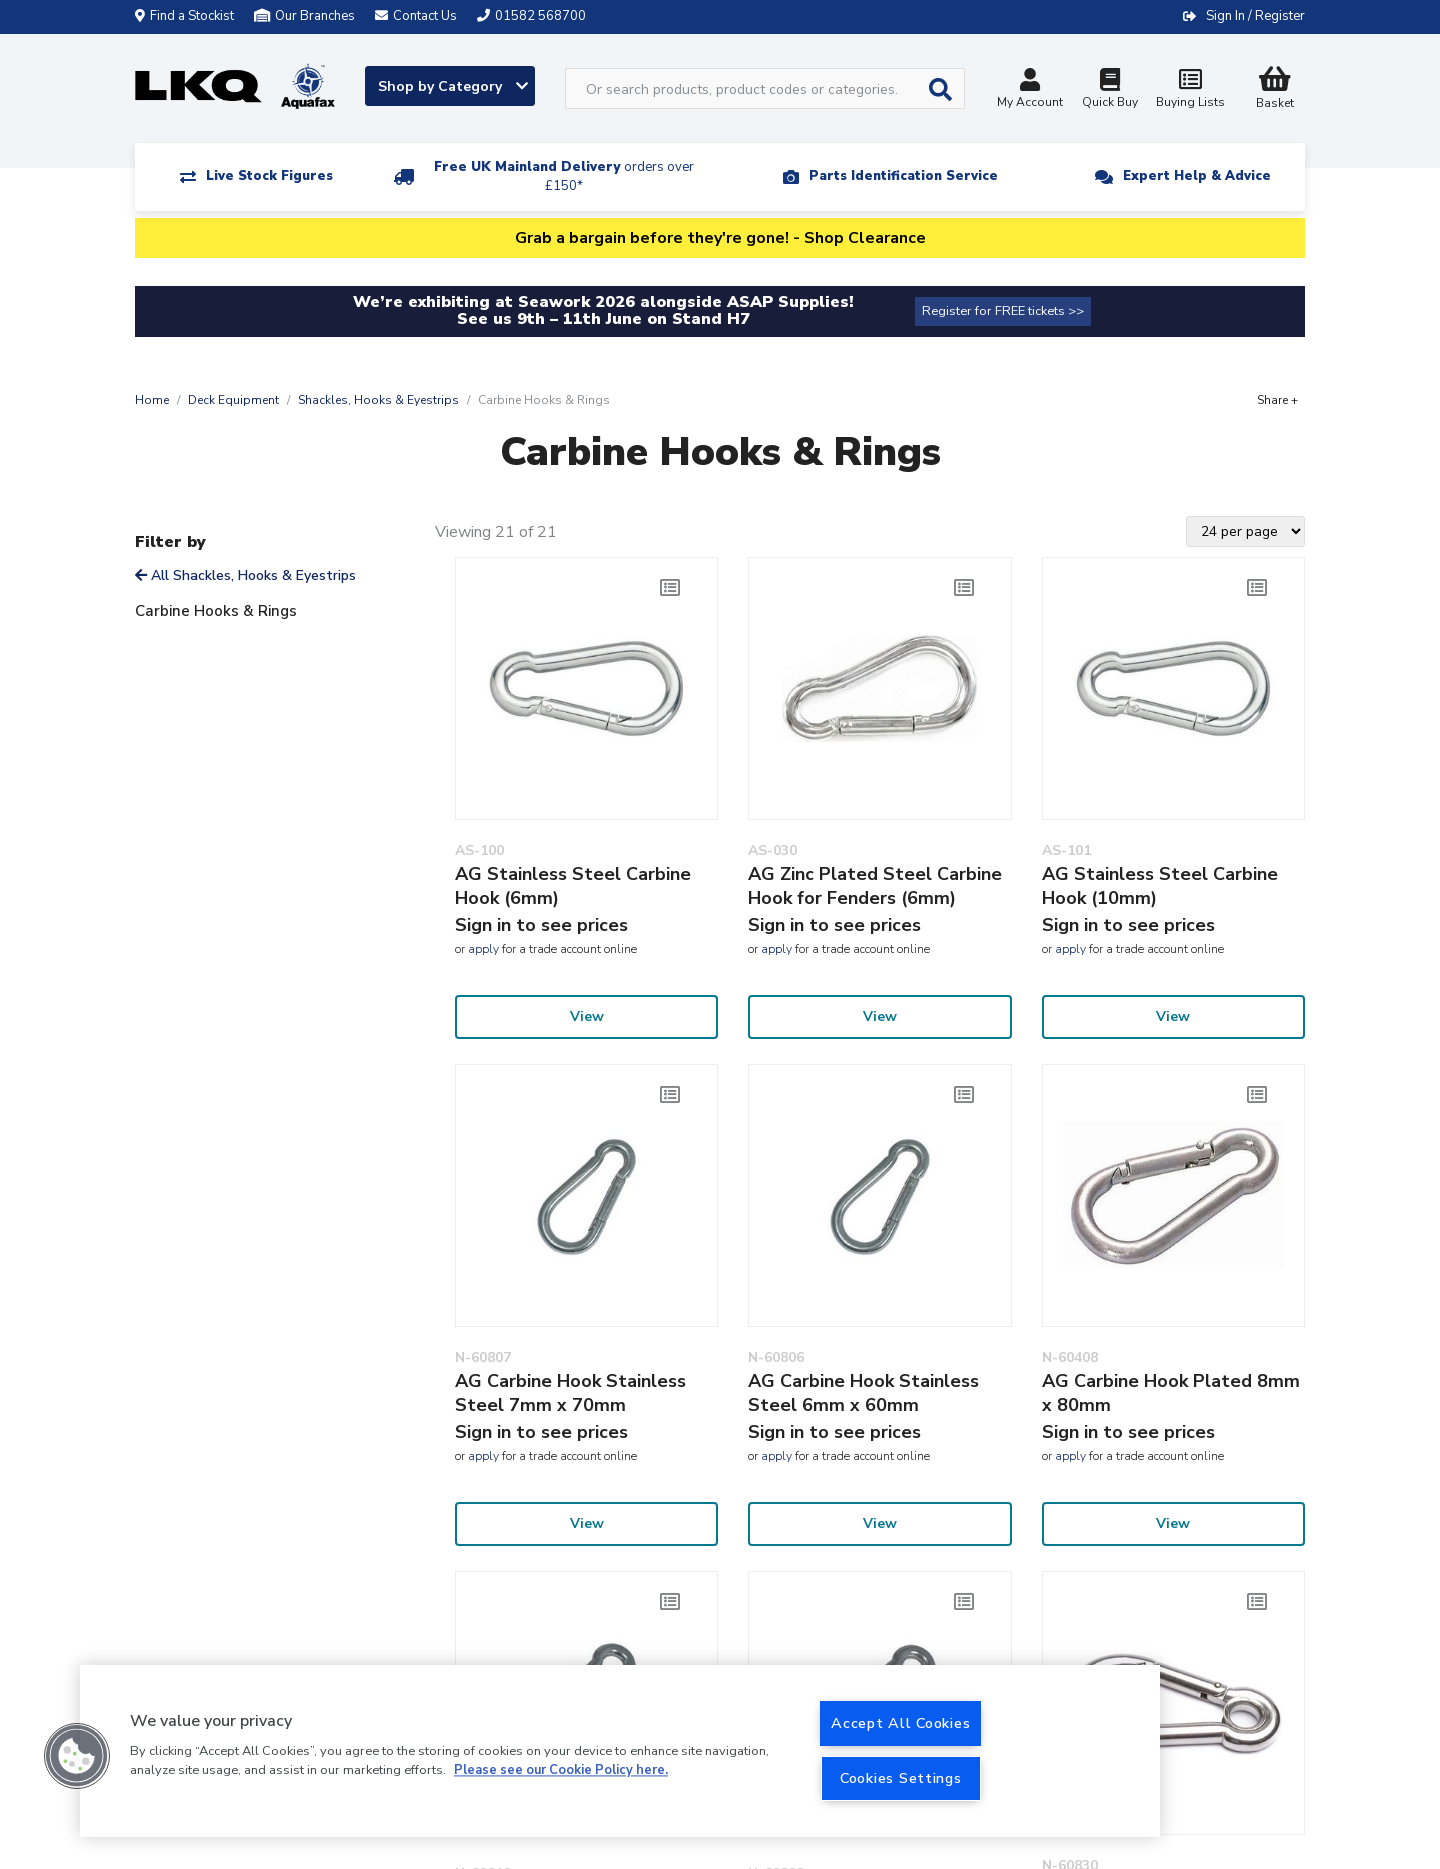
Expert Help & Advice (1197, 176)
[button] (77, 1756)
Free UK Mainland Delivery (564, 176)
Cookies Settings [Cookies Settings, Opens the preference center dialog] (901, 1778)
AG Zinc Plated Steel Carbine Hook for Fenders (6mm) (875, 886)
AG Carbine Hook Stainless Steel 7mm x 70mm (570, 1393)
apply (483, 949)
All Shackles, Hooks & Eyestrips (245, 575)
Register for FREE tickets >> (1003, 311)
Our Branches (304, 16)
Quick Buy (1110, 90)
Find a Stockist (184, 16)
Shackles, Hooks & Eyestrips (378, 400)
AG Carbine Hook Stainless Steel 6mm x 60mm (863, 1393)
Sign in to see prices (541, 925)
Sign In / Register (1255, 16)
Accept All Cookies (900, 1723)
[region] (620, 1751)
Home (152, 400)
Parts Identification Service (903, 176)
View (587, 1016)
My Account (1030, 90)
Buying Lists (1190, 90)
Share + (1277, 400)
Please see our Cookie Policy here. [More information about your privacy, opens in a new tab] (561, 1771)
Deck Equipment (233, 400)
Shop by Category (453, 86)
